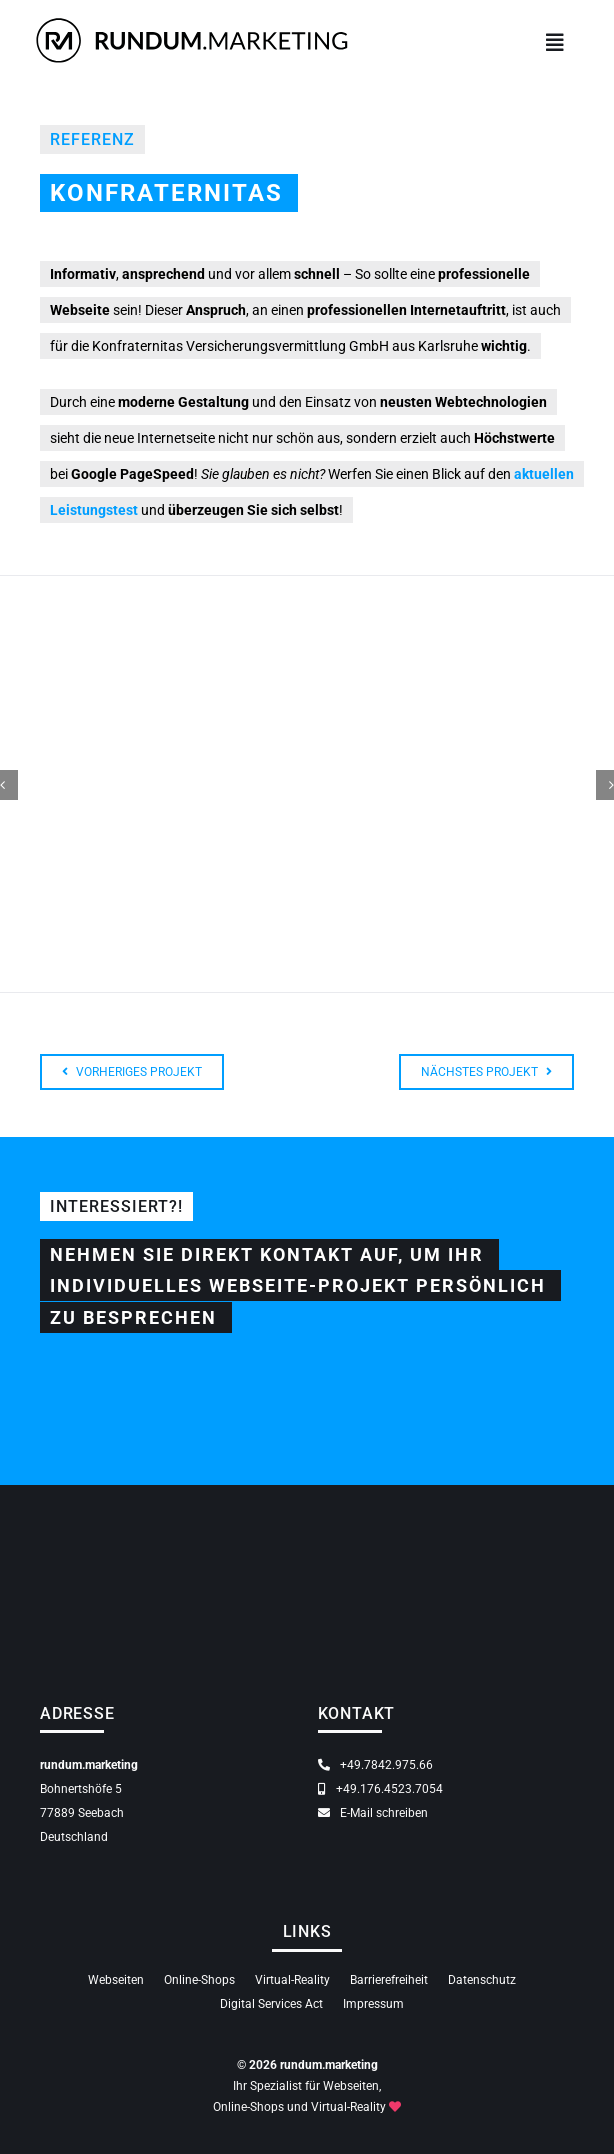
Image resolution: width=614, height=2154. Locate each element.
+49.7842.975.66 (375, 1765)
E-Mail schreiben (373, 1813)
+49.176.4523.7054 (380, 1789)
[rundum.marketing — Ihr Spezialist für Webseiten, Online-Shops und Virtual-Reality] (192, 18)
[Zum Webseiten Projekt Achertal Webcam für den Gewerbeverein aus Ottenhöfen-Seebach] (132, 1072)
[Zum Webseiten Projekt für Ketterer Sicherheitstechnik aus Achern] (486, 1072)
